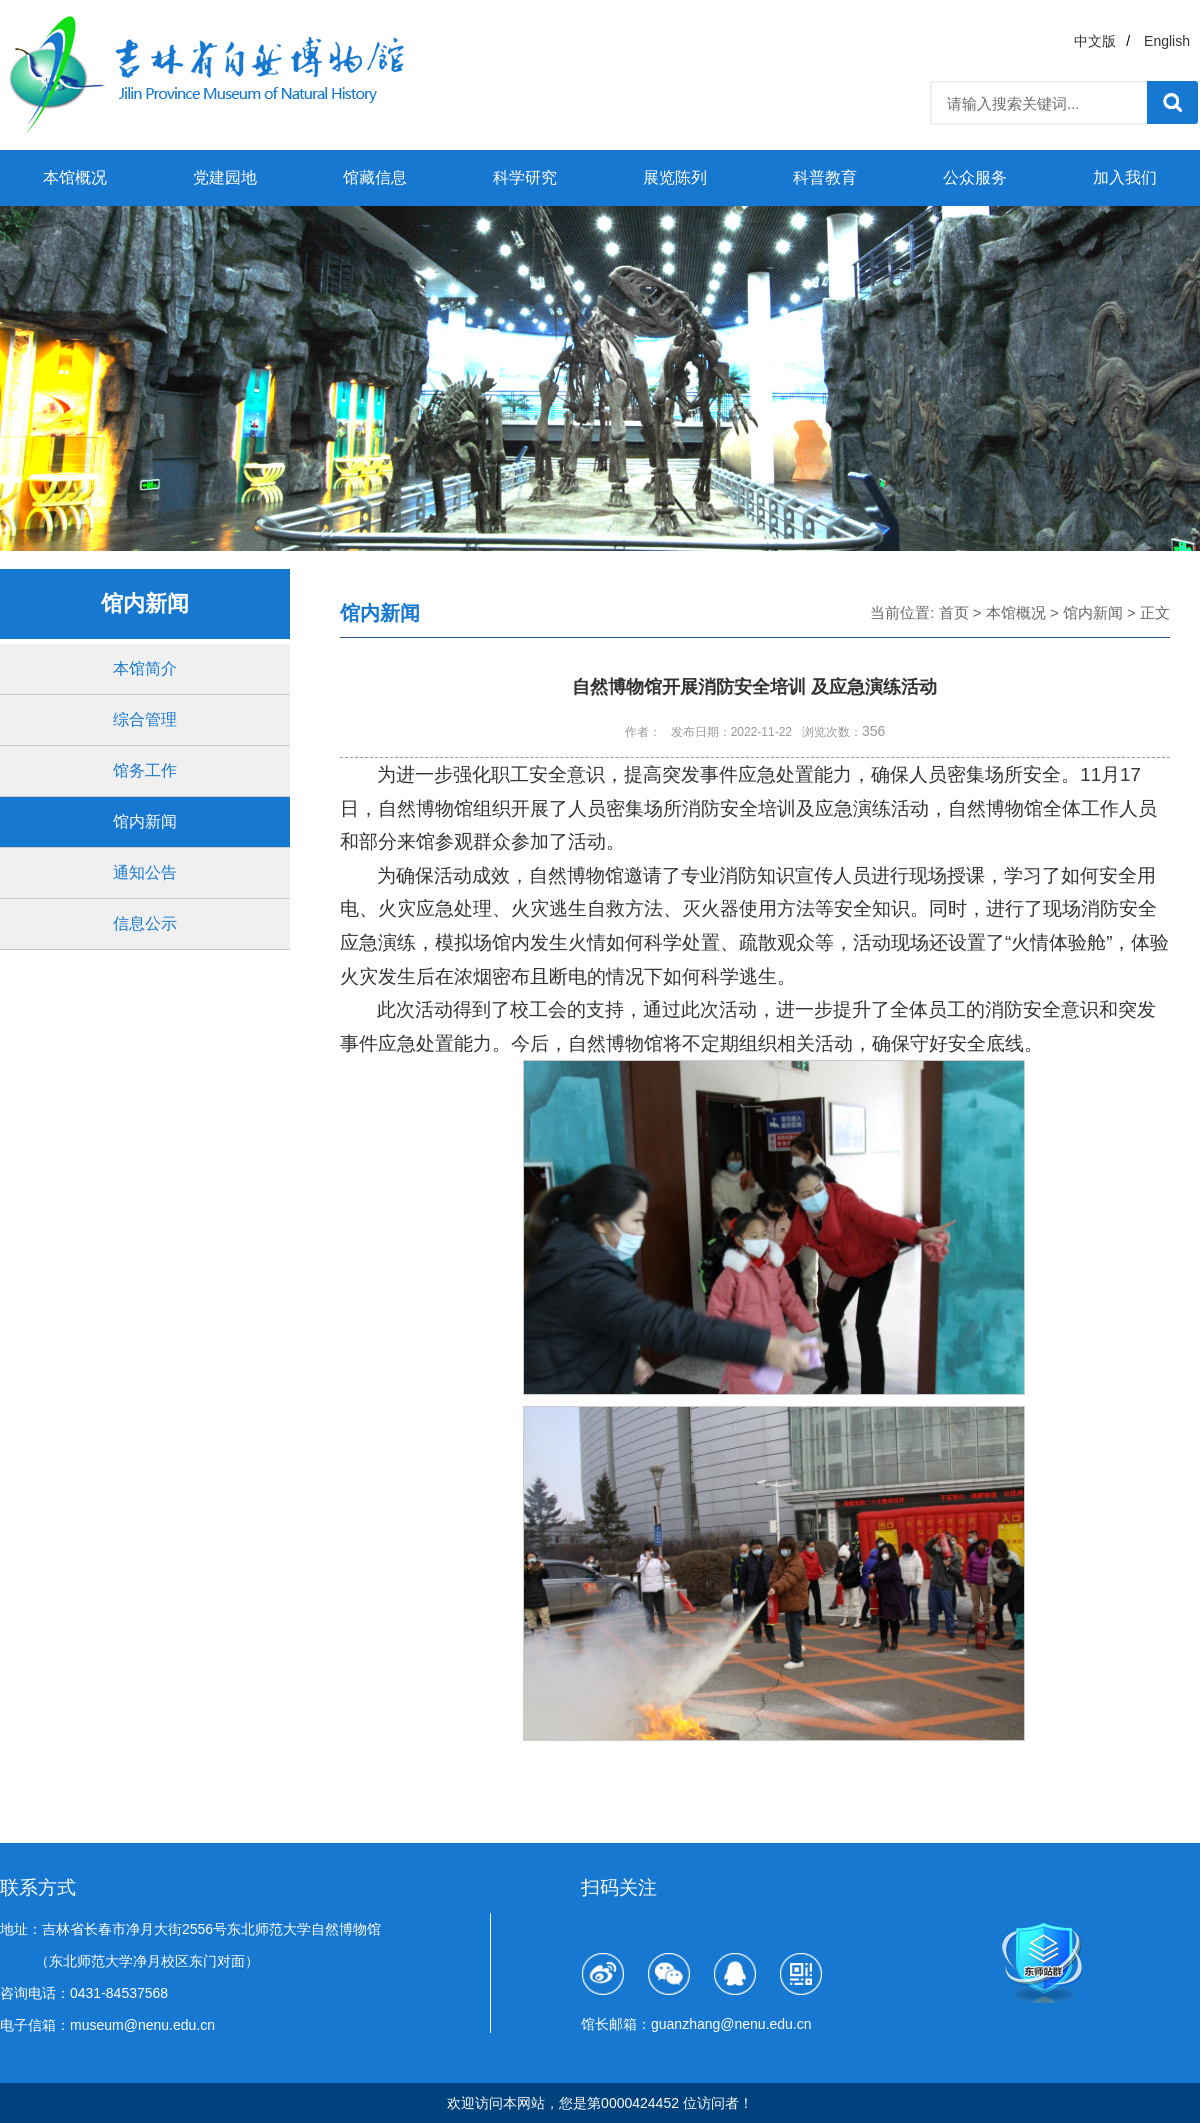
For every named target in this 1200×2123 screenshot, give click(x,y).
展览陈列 (675, 177)
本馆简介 (145, 668)
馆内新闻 (145, 821)
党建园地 (225, 177)
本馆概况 (75, 177)
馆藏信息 (375, 177)
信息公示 (145, 923)
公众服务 (975, 177)
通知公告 (145, 872)
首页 (954, 612)
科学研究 (525, 177)
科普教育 (825, 177)
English (1167, 41)
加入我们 (1125, 177)
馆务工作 (145, 770)
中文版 (1095, 41)
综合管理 (145, 719)
